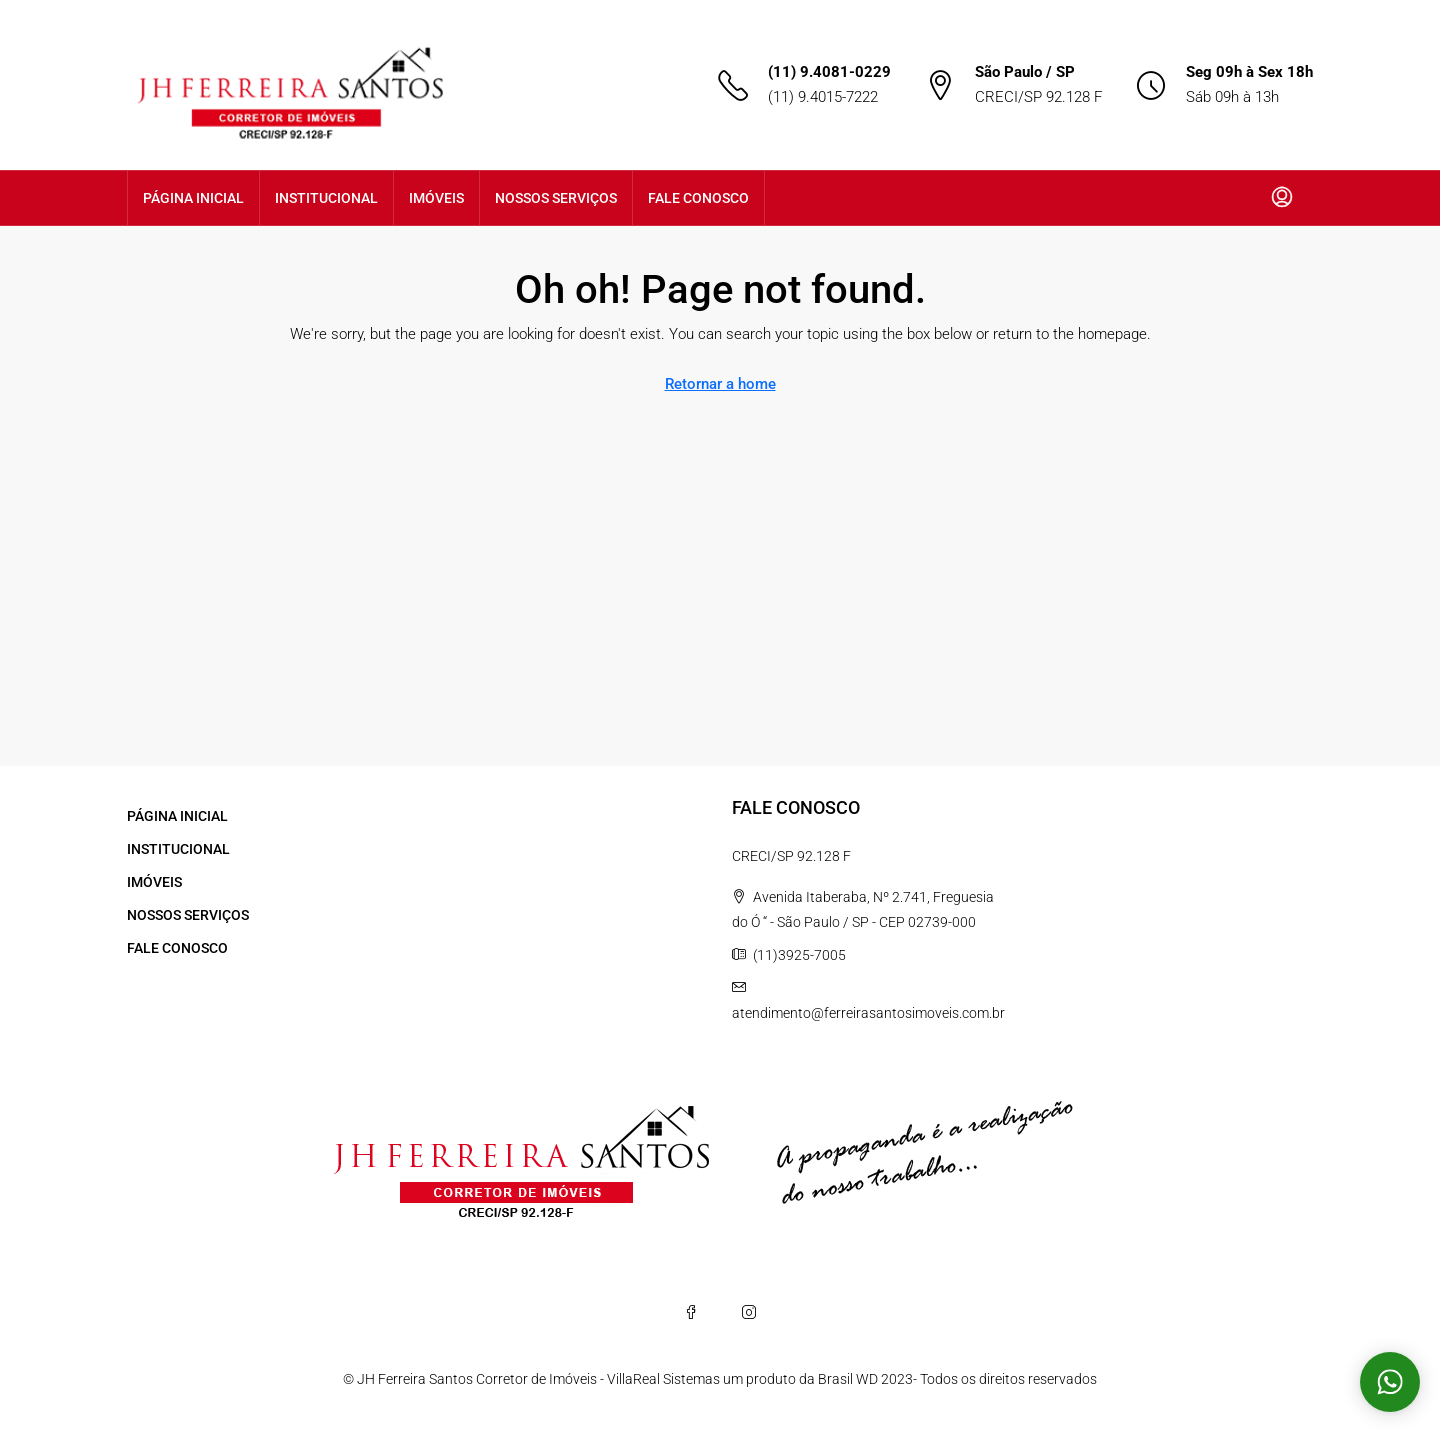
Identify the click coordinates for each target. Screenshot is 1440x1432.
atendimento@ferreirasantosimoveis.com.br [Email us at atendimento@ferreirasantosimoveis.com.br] (868, 1013)
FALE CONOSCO (698, 198)
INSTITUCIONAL (326, 198)
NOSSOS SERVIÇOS (556, 198)
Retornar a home (720, 384)
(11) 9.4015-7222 (823, 97)
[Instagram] (749, 1312)
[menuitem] (1282, 198)
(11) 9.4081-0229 (829, 72)
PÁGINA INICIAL (193, 198)
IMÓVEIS (436, 198)
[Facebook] (691, 1312)
